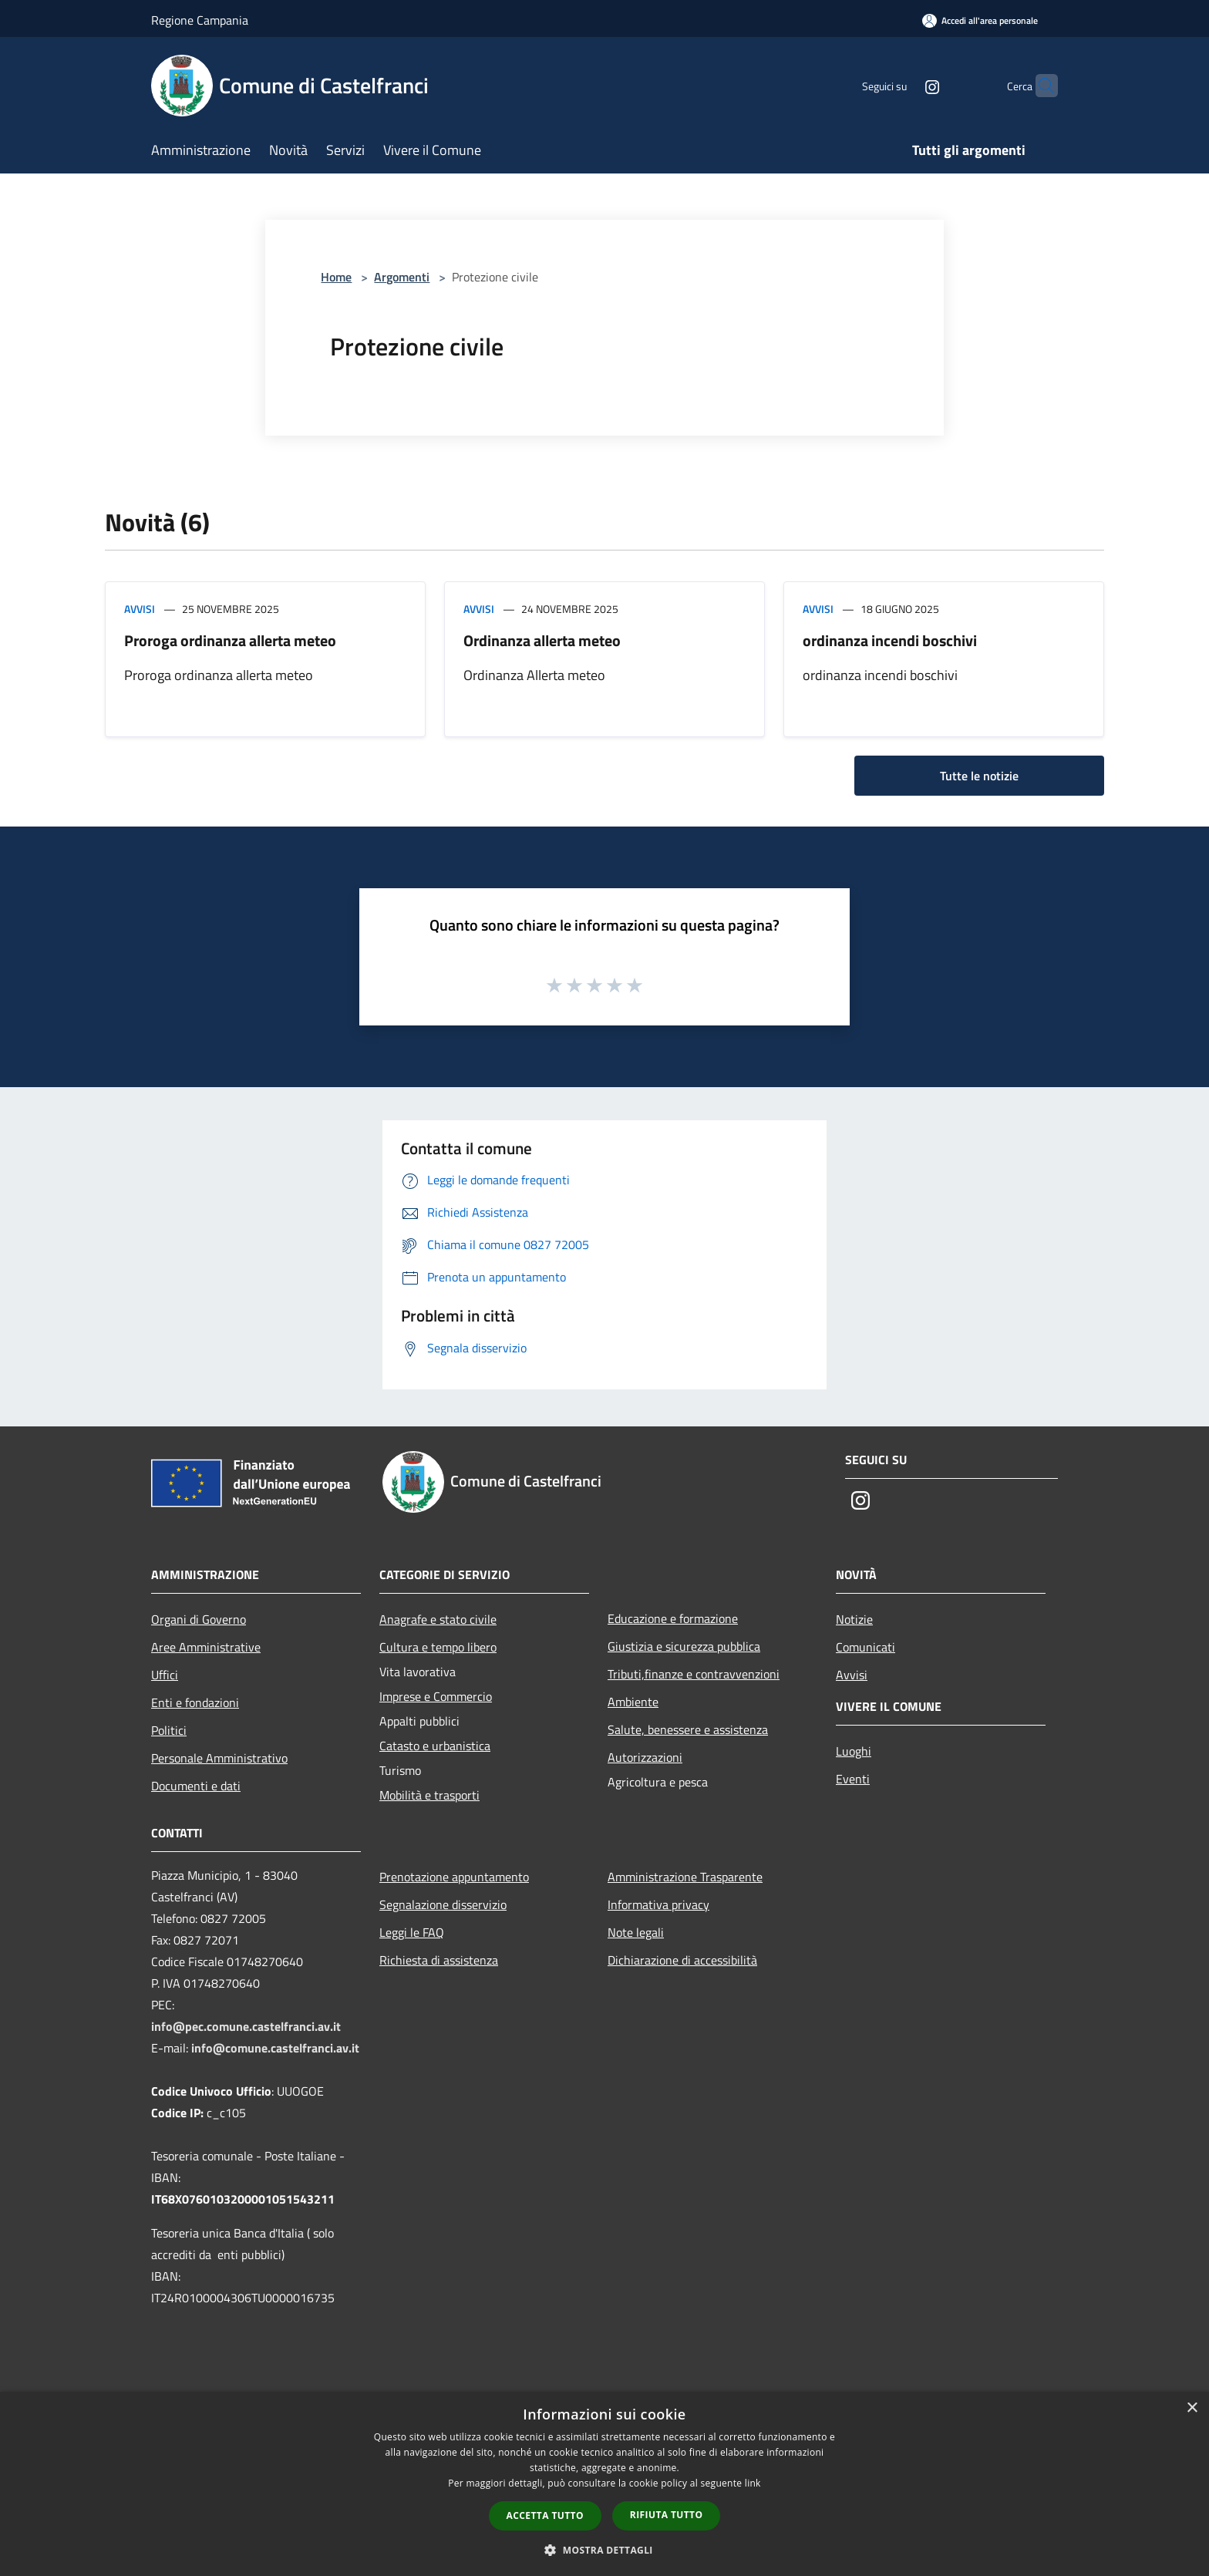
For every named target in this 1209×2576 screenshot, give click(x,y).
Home (336, 277)
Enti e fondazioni (195, 1702)
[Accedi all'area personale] (980, 20)
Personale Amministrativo (219, 1758)
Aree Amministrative (206, 1647)
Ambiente (633, 1701)
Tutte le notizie (979, 775)
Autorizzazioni (645, 1757)
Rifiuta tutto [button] (666, 2514)
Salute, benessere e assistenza (688, 1729)
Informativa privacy (658, 1904)
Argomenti (401, 277)
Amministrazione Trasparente (685, 1876)
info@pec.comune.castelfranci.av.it (246, 2026)
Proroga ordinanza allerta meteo (230, 640)
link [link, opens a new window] (753, 2483)
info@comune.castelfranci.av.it (275, 2048)
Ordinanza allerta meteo (542, 640)
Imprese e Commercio (435, 1696)
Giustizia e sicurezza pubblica (684, 1646)
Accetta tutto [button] (545, 2515)
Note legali (636, 1932)
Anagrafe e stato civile (438, 1619)
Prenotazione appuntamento (454, 1876)
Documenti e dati (196, 1785)
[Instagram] (902, 85)
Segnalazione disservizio (443, 1904)
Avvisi (139, 609)
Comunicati (865, 1647)
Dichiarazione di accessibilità (682, 1960)
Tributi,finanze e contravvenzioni (694, 1674)
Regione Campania (199, 20)
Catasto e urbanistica (434, 1745)
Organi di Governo (198, 1619)
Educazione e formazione (673, 1618)
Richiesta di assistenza (438, 1960)
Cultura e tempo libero (438, 1647)
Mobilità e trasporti (429, 1795)
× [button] (1191, 2408)
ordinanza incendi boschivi (890, 640)
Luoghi (853, 1751)
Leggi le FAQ (411, 1932)
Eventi (853, 1779)
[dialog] (604, 2484)
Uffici (164, 1674)
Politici (169, 1730)
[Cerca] (1039, 85)
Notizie (854, 1619)
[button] (604, 2549)
